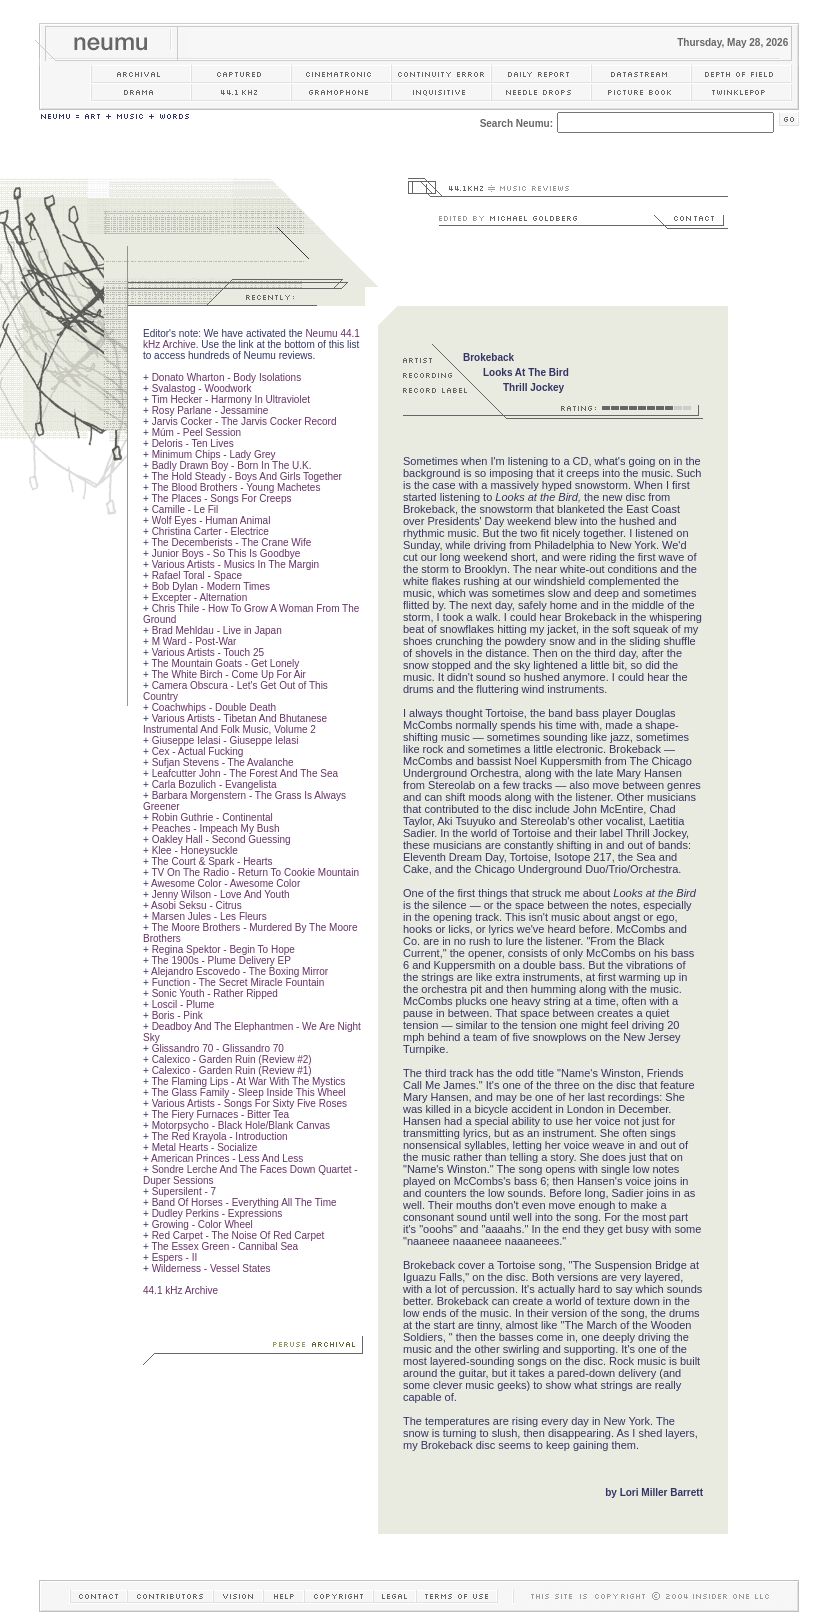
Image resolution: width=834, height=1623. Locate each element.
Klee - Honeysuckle (195, 850)
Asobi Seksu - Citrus (196, 905)
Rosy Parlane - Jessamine (210, 410)
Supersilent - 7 (184, 1191)
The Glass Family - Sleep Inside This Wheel (248, 1092)
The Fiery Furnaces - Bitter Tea (220, 1114)
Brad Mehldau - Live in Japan (217, 630)
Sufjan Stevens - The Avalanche (223, 762)
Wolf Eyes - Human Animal (211, 520)
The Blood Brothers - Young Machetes (235, 487)
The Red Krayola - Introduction (219, 1136)
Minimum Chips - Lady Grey (214, 454)
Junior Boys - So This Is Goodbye (226, 553)
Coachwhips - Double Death (214, 707)
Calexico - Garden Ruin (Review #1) (232, 1070)
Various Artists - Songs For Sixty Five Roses (249, 1103)
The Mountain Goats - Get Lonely (225, 663)
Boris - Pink (177, 1015)
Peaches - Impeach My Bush (216, 828)
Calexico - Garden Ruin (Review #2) (232, 1059)
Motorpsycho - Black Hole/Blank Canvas (241, 1125)
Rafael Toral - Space (197, 575)
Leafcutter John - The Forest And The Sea (245, 773)
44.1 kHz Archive (180, 1290)
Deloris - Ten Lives (193, 443)
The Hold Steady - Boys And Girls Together (246, 476)
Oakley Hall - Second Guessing (221, 839)
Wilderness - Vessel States (211, 1268)
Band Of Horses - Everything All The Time (244, 1202)
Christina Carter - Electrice (210, 531)
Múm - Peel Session (196, 432)
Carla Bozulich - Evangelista (214, 784)
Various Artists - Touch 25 (208, 652)
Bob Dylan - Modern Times (211, 586)
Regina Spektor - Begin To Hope (223, 949)
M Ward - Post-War (194, 641)
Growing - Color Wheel (202, 1224)
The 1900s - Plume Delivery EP (221, 960)
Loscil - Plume (183, 1004)
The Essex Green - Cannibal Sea (224, 1246)
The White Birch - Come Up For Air (228, 674)
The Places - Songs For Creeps (221, 498)
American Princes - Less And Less (227, 1158)
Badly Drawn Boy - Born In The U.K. (232, 465)
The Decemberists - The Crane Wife (231, 542)
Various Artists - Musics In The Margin (235, 564)
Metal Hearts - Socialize (205, 1147)
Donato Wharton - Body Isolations (227, 377)
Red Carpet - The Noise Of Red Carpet (238, 1235)
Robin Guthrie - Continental (212, 817)
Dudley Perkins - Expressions (217, 1213)
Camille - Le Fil (185, 509)
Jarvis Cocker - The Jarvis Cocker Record (244, 421)
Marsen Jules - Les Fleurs (209, 916)
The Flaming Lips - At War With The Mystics (248, 1081)
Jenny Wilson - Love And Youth (221, 894)
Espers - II (175, 1257)
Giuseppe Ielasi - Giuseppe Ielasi (225, 740)
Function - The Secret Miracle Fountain (238, 982)
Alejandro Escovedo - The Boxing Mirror (239, 971)
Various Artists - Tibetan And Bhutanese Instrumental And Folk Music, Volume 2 (235, 724)
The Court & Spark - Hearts (211, 861)
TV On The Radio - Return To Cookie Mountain (255, 872)
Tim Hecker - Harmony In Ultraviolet (230, 399)
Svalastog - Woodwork (202, 388)
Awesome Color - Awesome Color (225, 883)
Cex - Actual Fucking (198, 751)
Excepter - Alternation (200, 597)
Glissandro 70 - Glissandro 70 (218, 1048)
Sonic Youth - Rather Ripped (215, 993)
